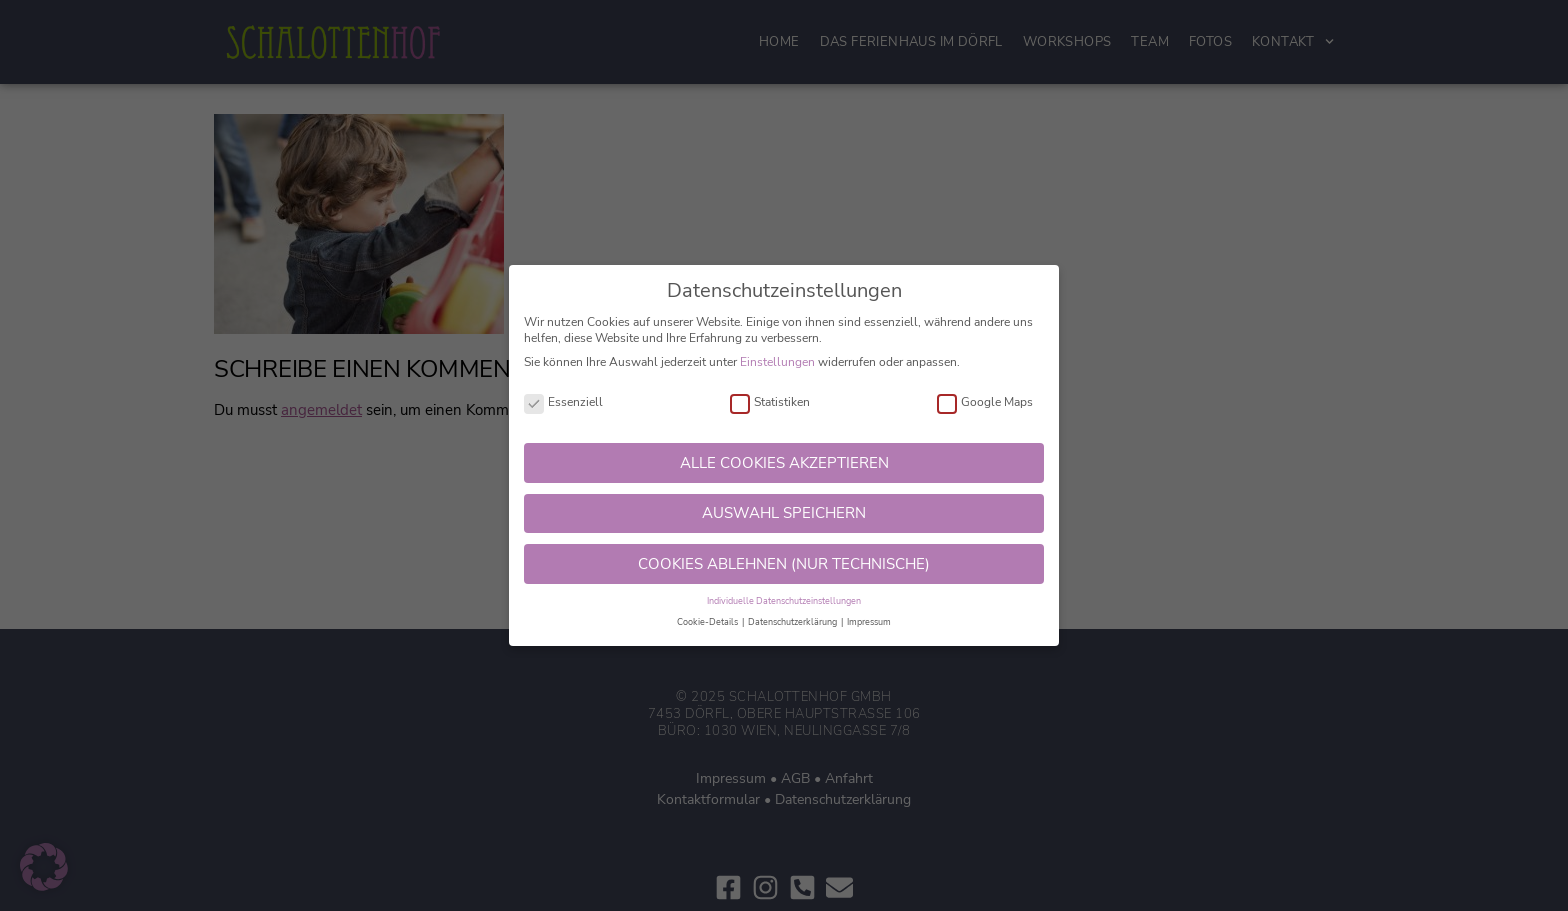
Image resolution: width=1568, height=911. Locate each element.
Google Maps (985, 402)
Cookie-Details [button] (708, 622)
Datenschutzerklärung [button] (793, 622)
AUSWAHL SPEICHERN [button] (784, 513)
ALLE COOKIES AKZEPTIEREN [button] (784, 463)
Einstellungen (777, 362)
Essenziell (563, 402)
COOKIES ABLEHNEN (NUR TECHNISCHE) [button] (784, 564)
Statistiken (770, 402)
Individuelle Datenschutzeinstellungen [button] (784, 601)
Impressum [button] (869, 622)
